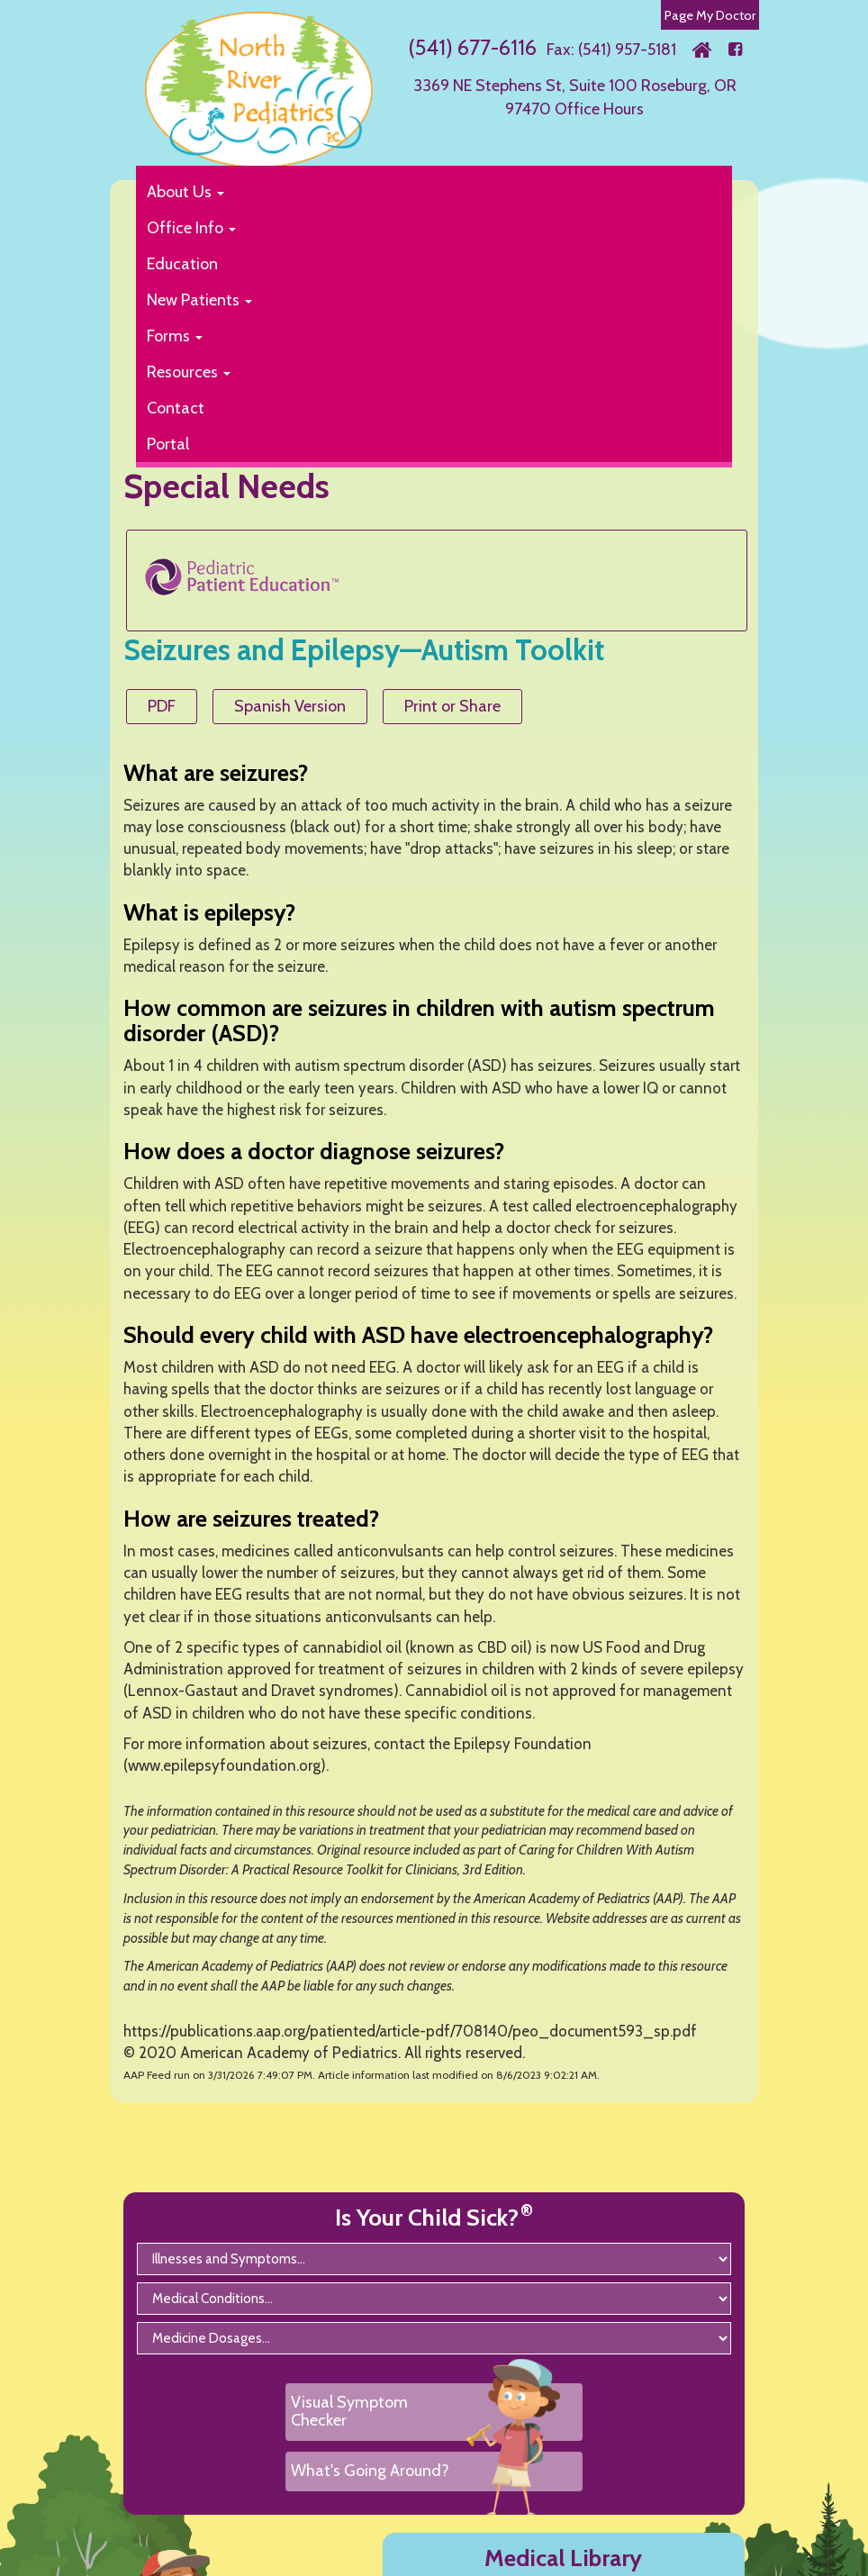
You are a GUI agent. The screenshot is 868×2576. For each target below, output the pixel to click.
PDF (162, 706)
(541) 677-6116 (472, 47)
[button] (424, 192)
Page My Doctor (710, 15)
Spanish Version (290, 706)
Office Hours (599, 109)
